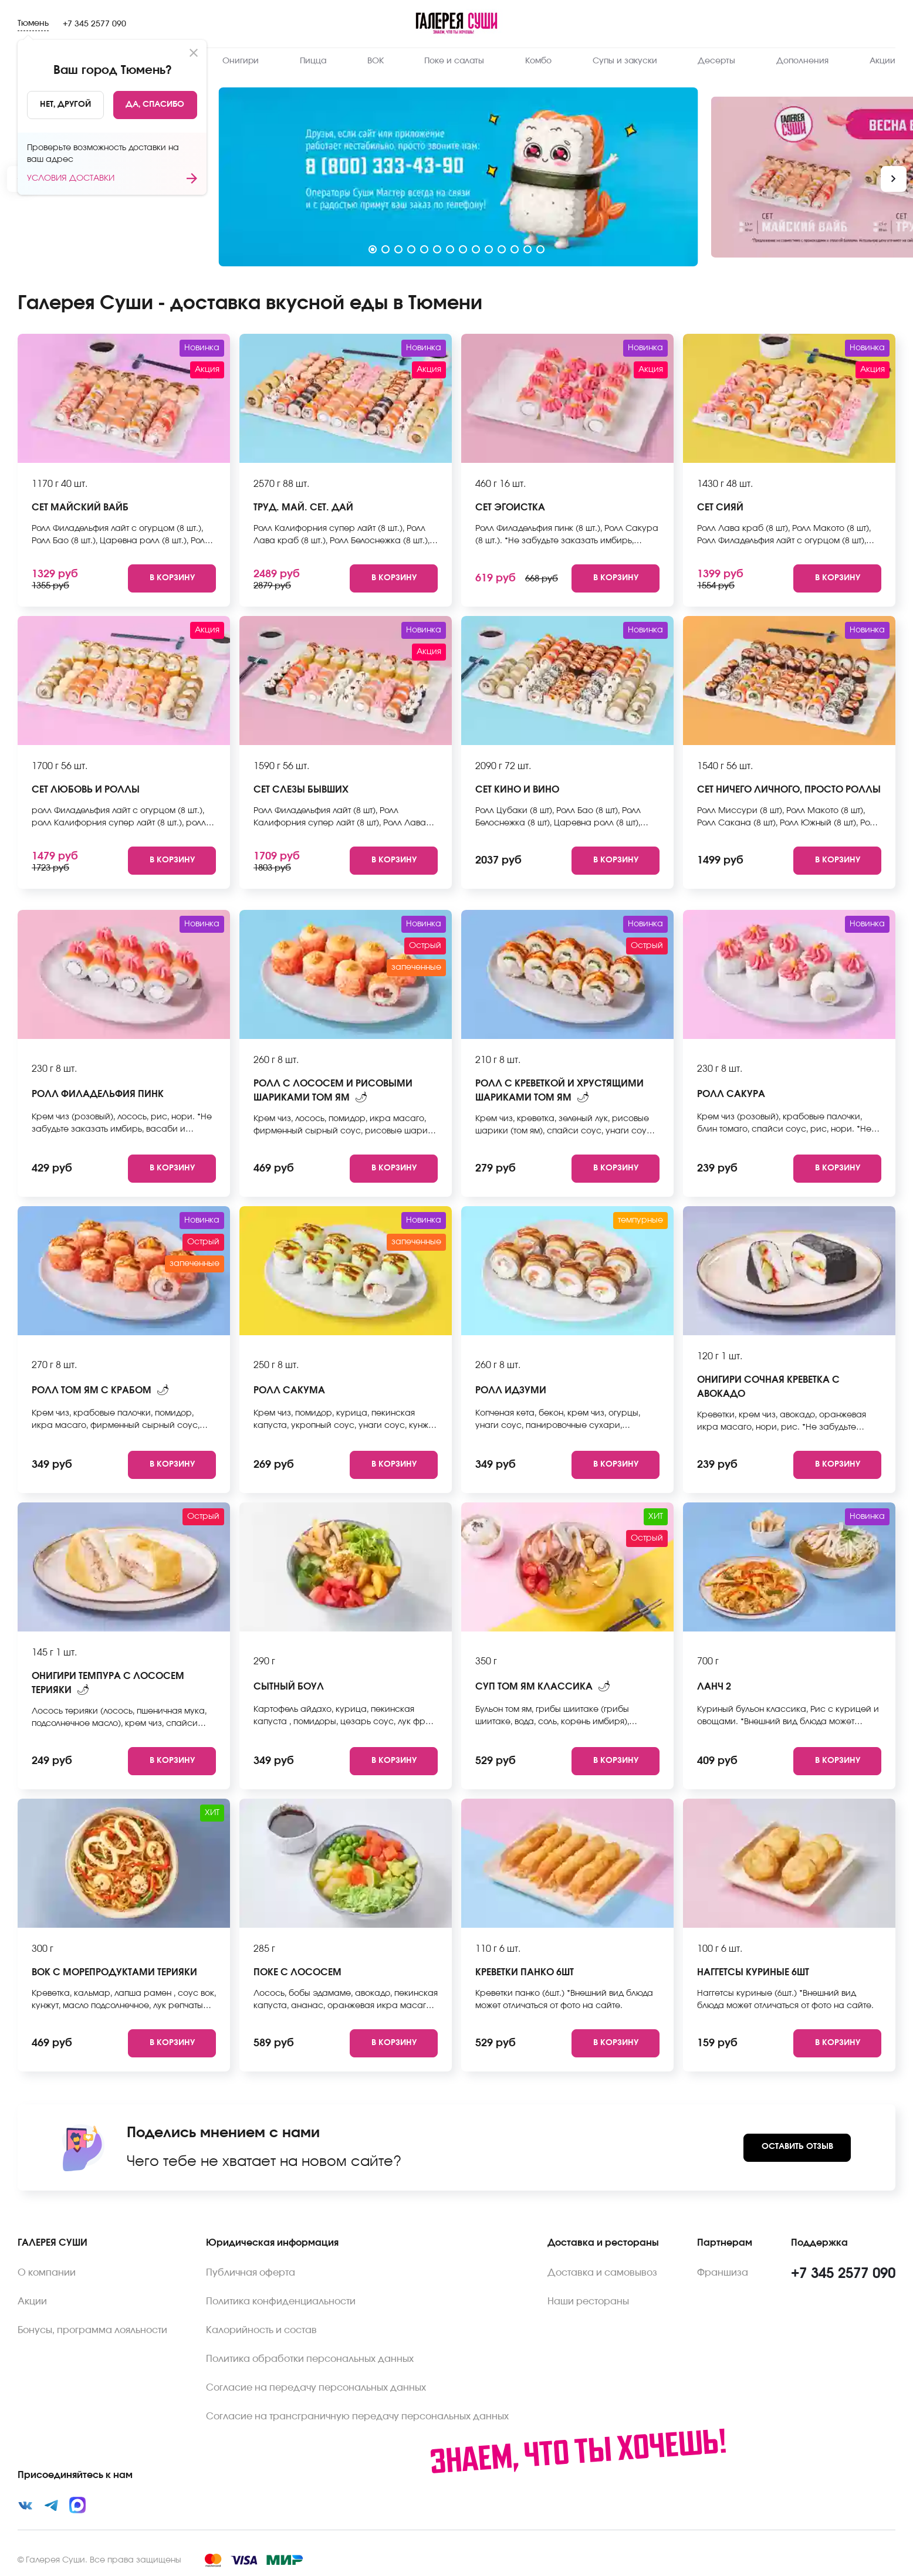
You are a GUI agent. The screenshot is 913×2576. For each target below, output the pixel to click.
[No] (65, 105)
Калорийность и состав (261, 2330)
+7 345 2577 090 (94, 24)
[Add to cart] (172, 578)
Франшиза (722, 2272)
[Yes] (155, 105)
